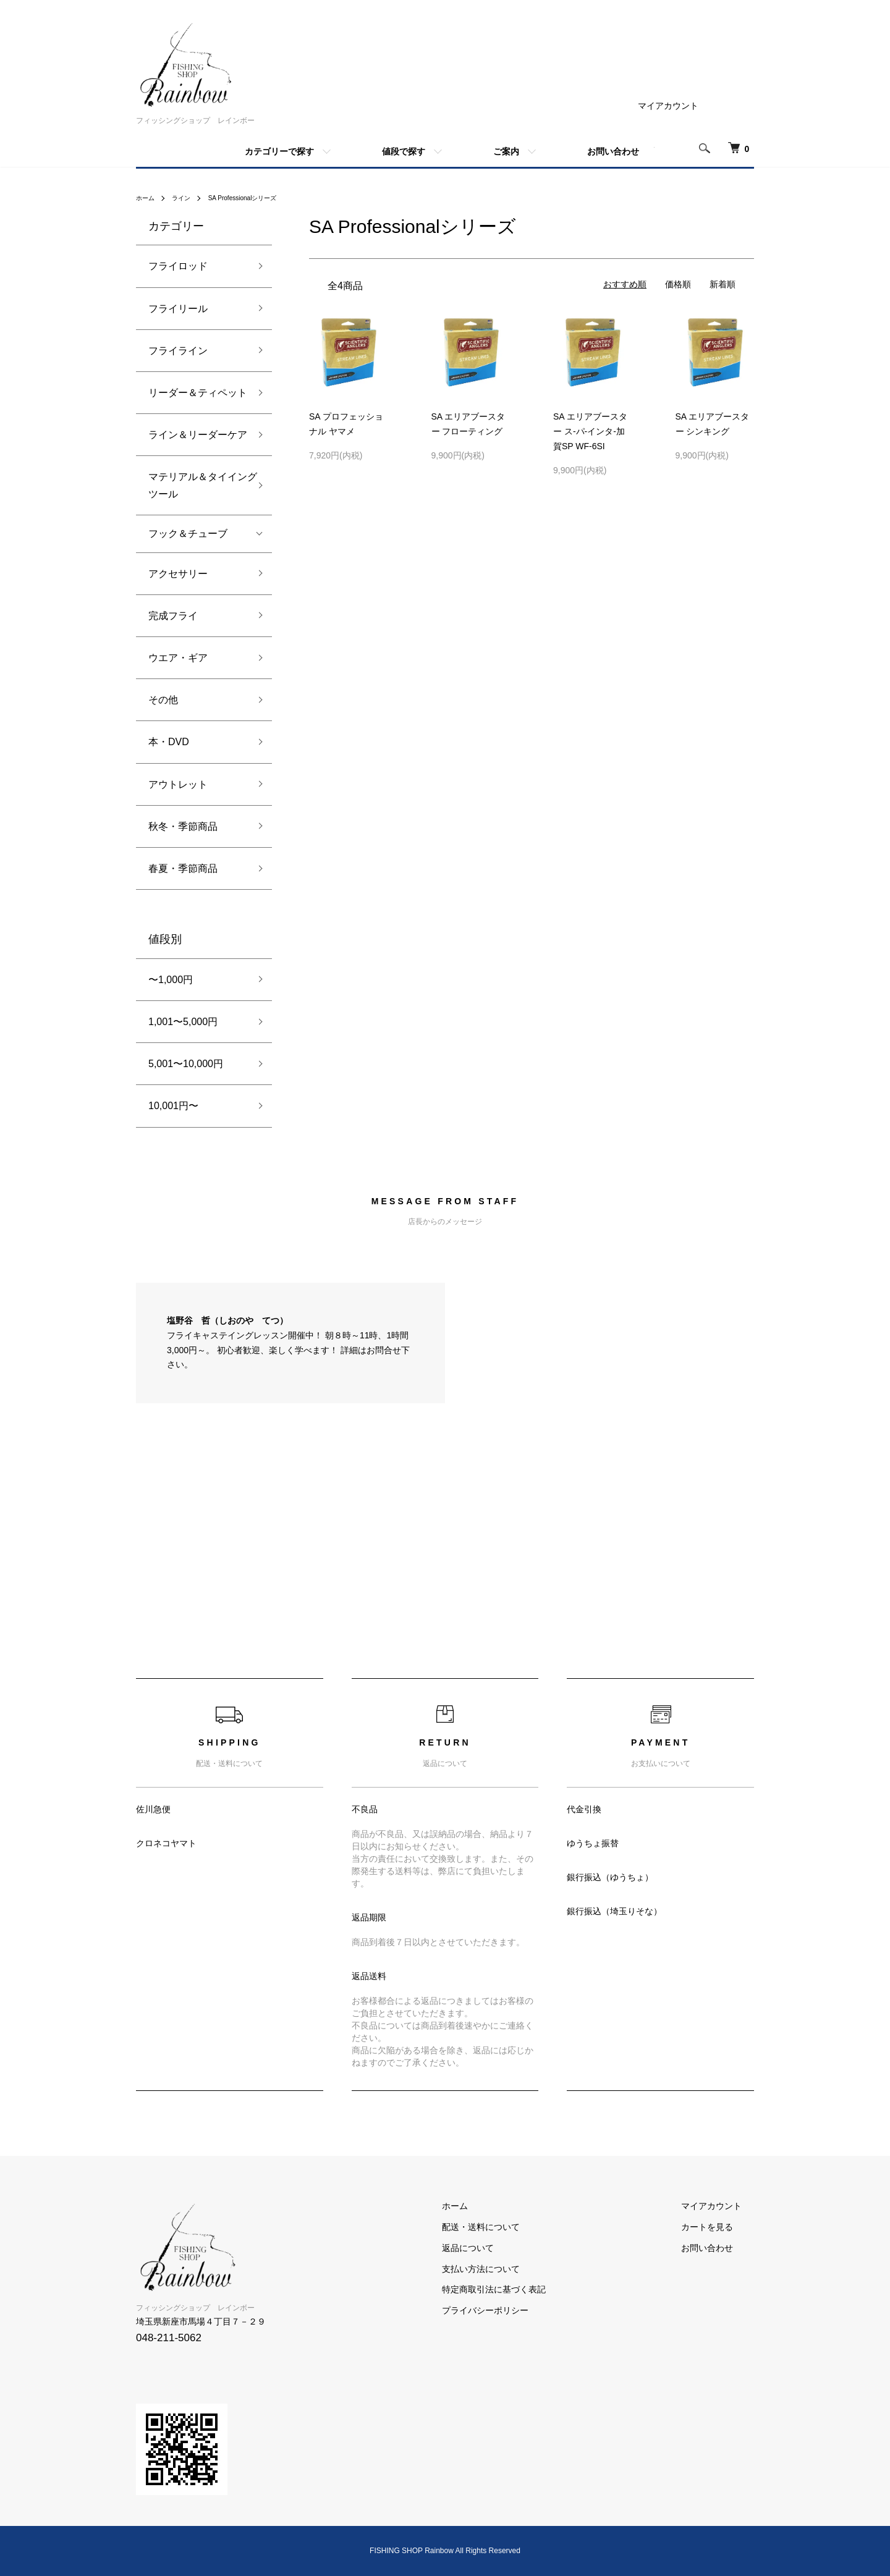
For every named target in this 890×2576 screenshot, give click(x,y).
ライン (187, 197)
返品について (504, 2248)
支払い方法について (517, 2268)
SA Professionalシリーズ (257, 197)
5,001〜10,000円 (185, 1063)
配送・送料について (517, 2227)
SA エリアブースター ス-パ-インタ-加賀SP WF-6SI (590, 431)
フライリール (178, 308)
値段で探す (403, 151)
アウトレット (178, 784)
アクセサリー (178, 573)
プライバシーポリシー (521, 2310)
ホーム (147, 197)
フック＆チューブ (187, 533)
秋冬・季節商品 (183, 826)
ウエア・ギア (178, 657)
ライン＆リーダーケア (197, 434)
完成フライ (173, 615)
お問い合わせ (613, 151)
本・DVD (168, 742)
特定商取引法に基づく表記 (530, 2289)
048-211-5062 (168, 2338)
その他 (163, 700)
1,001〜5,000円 (183, 1021)
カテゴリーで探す (279, 151)
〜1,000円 (170, 979)
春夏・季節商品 (183, 868)
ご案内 (506, 151)
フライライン (178, 350)
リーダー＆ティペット (197, 392)
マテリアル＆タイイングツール (197, 485)
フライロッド (178, 266)
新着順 (722, 284)
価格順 (678, 284)
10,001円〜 (173, 1105)
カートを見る (719, 2227)
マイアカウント (668, 106)
